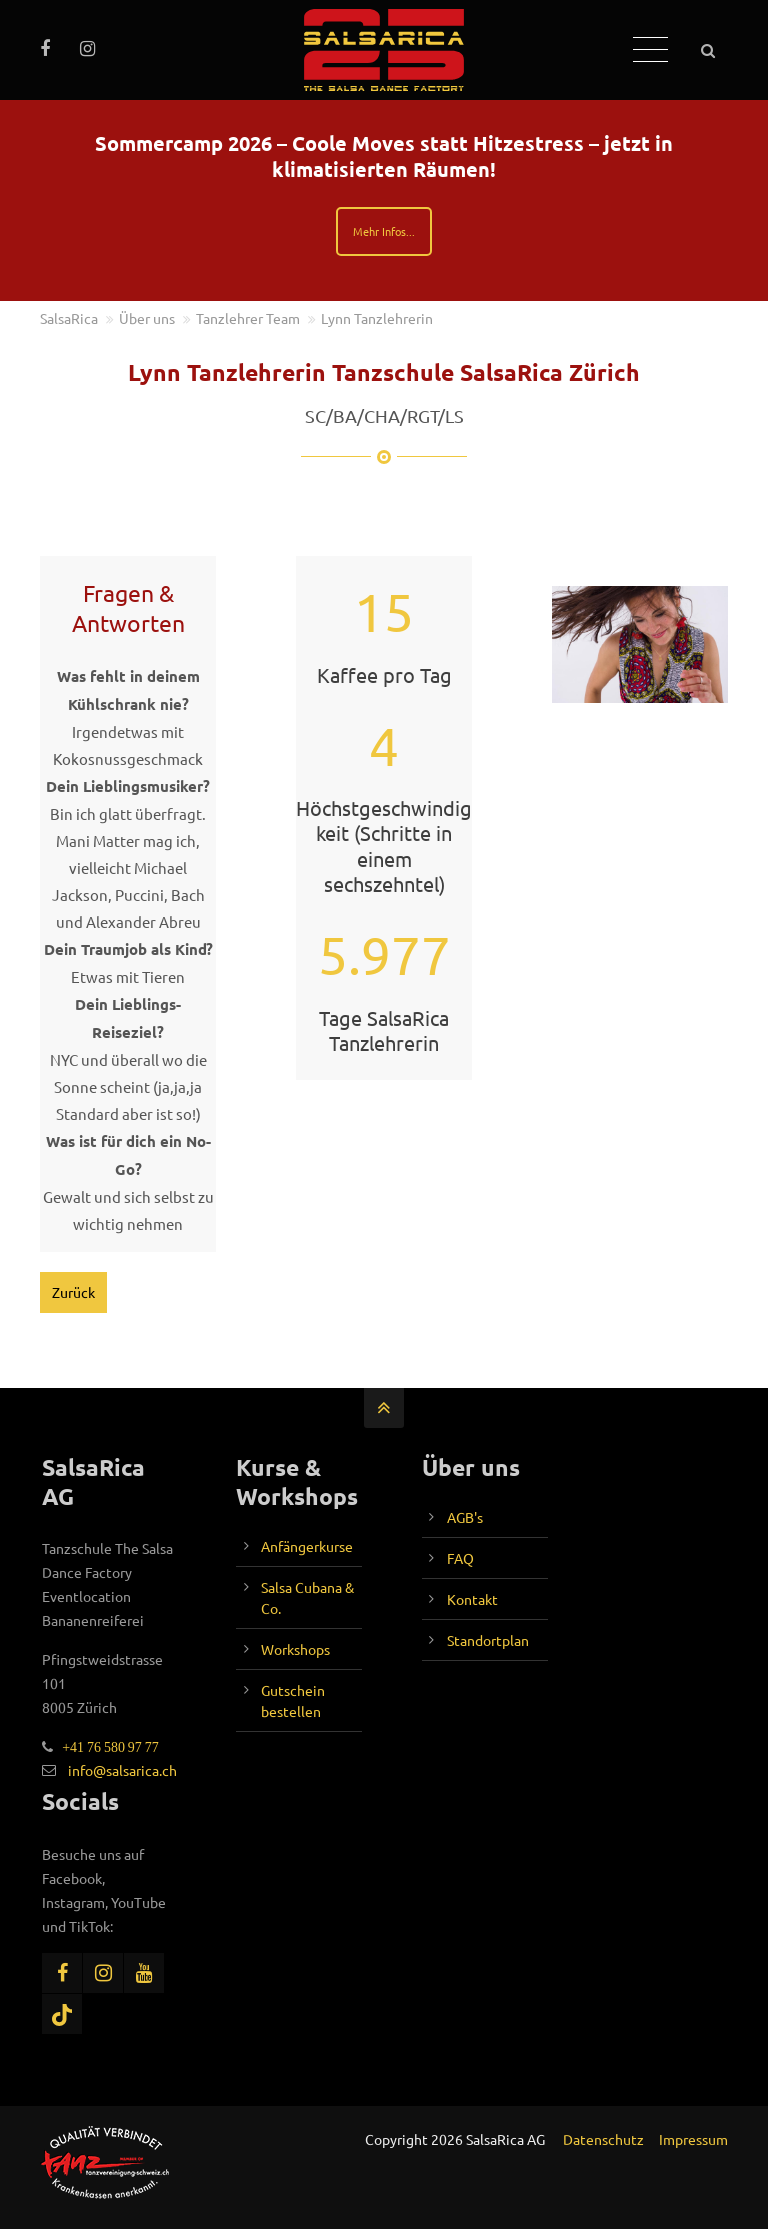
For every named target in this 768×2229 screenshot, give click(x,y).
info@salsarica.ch (122, 1770)
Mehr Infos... (384, 231)
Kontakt (472, 1599)
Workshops (295, 1649)
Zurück (73, 1292)
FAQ (460, 1558)
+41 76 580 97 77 (106, 1747)
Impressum (693, 2139)
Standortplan (488, 1640)
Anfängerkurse (307, 1546)
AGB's (465, 1517)
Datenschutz (603, 2139)
